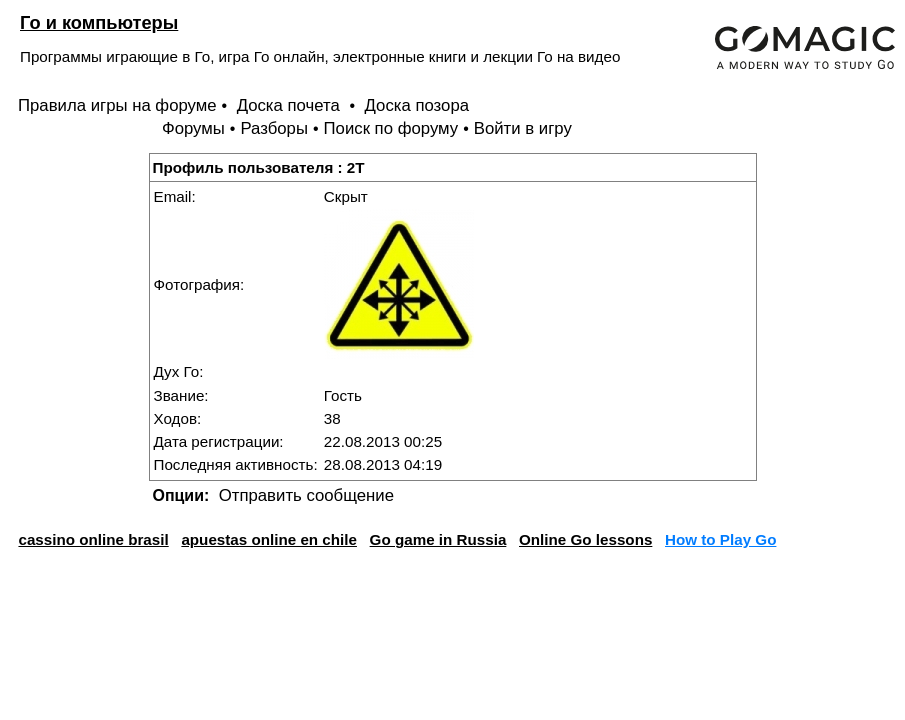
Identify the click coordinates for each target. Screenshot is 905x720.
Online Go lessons (585, 539)
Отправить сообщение (306, 495)
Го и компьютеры (99, 22)
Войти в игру (523, 128)
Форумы (193, 128)
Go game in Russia (438, 539)
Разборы (274, 128)
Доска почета (291, 105)
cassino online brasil (93, 539)
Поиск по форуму (391, 128)
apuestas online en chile (269, 539)
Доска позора (417, 105)
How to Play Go (720, 539)
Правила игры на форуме (117, 105)
